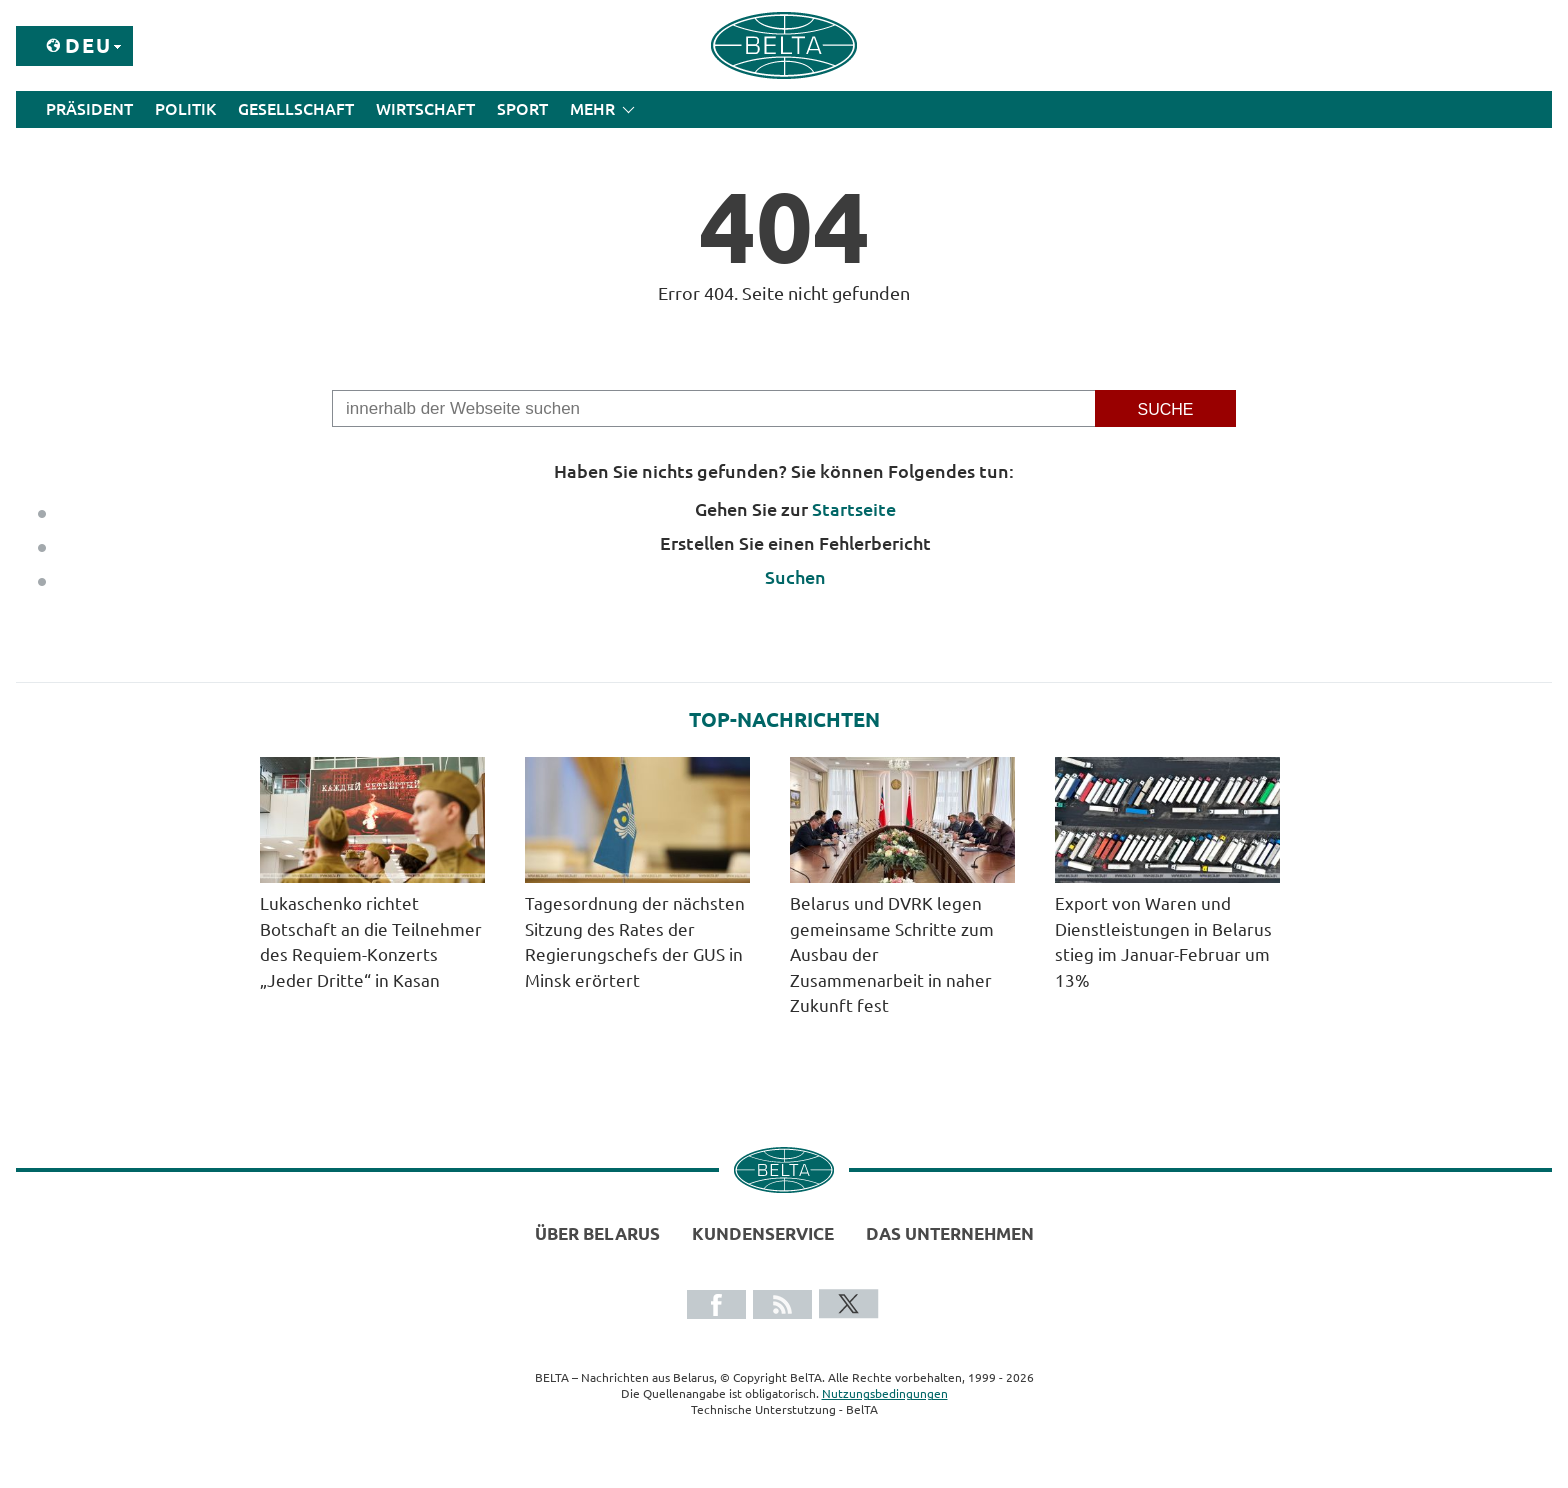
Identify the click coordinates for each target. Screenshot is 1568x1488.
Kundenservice (763, 1233)
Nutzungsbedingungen (885, 1393)
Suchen (795, 577)
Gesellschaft (296, 109)
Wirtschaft (425, 109)
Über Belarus (597, 1233)
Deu (88, 45)
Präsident (89, 109)
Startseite (854, 509)
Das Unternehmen (950, 1233)
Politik (185, 109)
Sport (522, 109)
